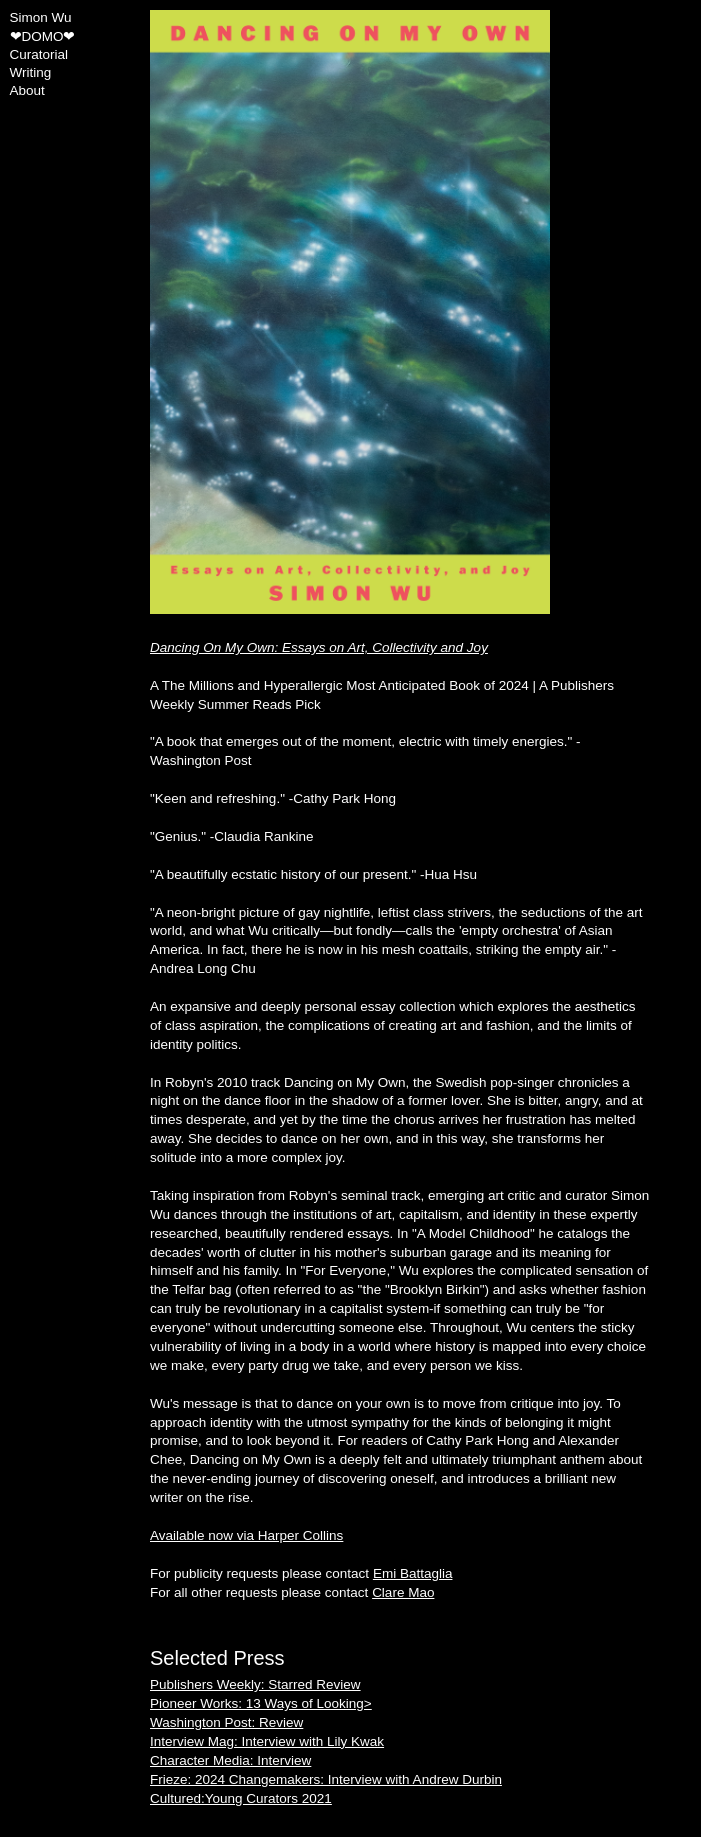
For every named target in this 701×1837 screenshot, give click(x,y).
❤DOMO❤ (43, 36)
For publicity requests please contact (301, 1573)
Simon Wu (41, 17)
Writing (31, 72)
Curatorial (39, 54)
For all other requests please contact (292, 1592)
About (27, 90)
